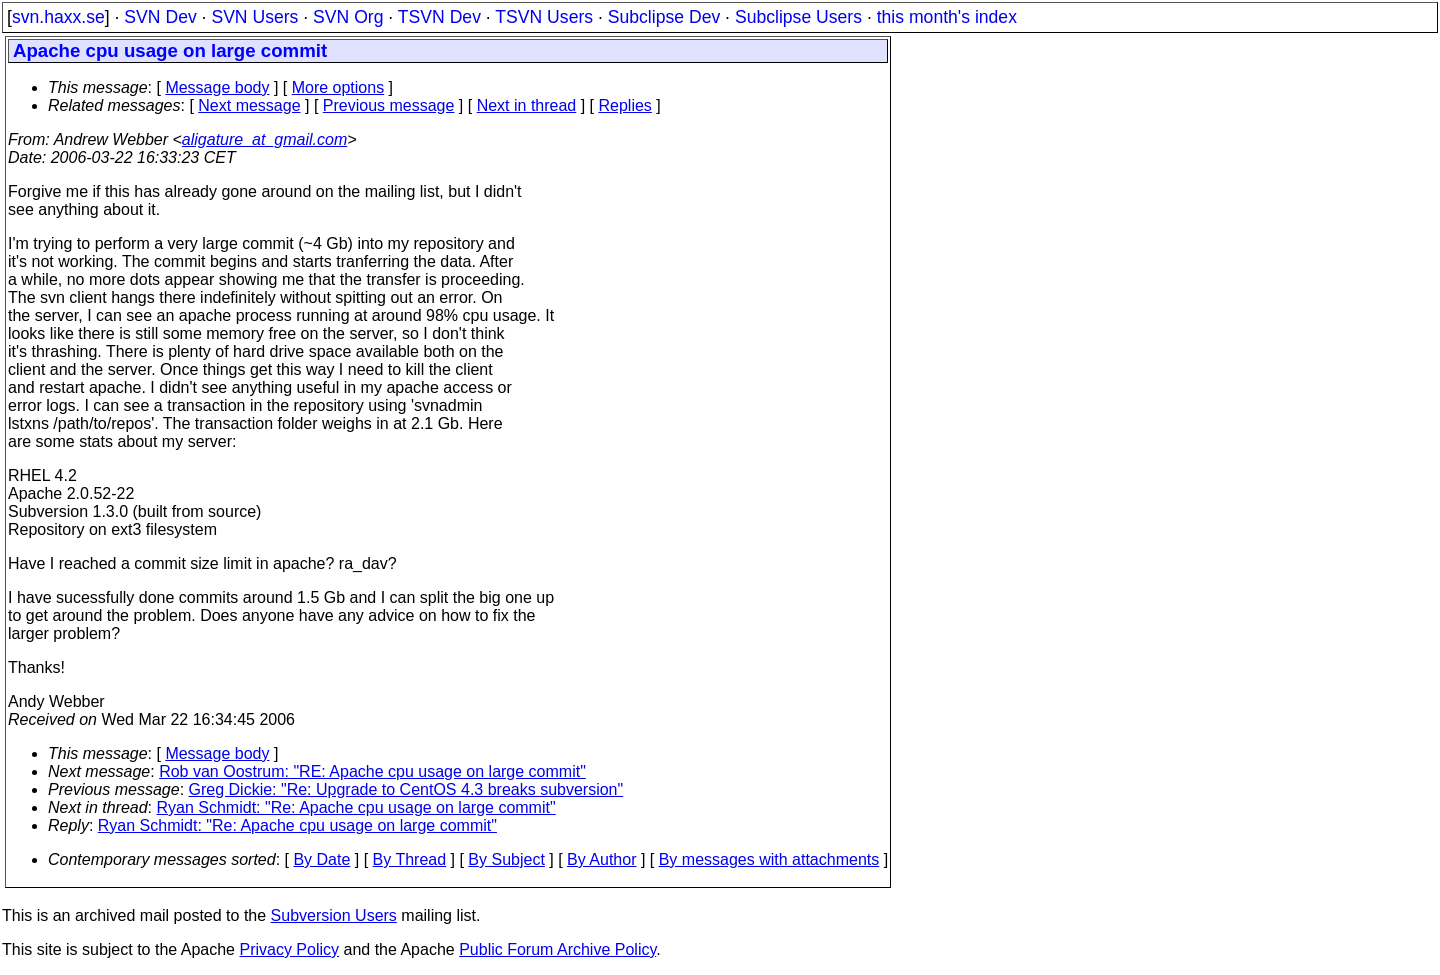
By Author (601, 859)
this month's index (947, 17)
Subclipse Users (798, 17)
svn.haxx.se (58, 17)
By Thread (410, 859)
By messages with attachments (769, 859)
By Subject (506, 859)
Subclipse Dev (664, 17)
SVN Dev (160, 17)
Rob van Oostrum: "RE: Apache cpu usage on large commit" (372, 771)
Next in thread (527, 105)
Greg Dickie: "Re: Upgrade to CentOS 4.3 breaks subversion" (406, 789)
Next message (249, 105)
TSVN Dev (439, 17)
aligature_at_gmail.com (264, 139)
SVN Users (254, 17)
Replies (625, 105)
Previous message (389, 105)
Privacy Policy (289, 949)
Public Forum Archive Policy (557, 949)
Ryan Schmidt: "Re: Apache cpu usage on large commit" (356, 807)
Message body (217, 87)
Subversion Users (334, 915)
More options (338, 87)
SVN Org (348, 17)
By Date (321, 859)
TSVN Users (544, 17)
